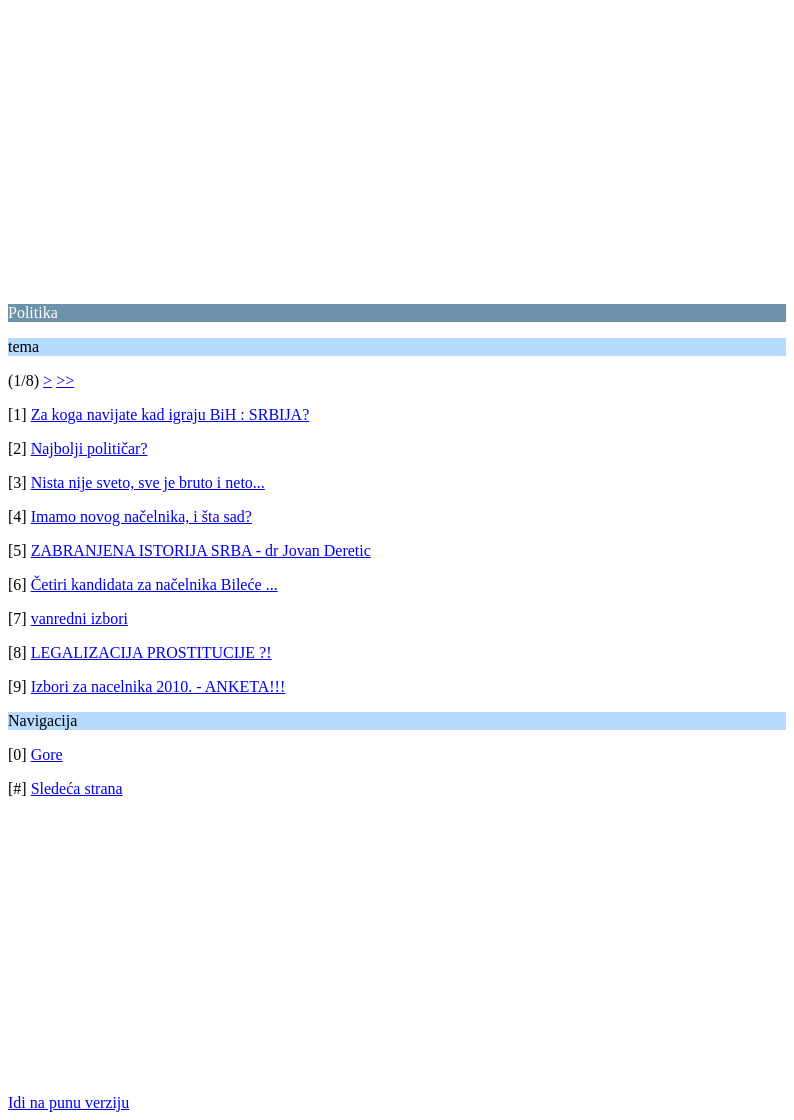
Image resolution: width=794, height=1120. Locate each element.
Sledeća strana (77, 788)
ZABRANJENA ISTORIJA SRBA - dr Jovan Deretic (201, 550)
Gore (47, 754)
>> (65, 380)
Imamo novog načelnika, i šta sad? (141, 516)
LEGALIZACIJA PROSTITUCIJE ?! (151, 652)
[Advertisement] (397, 148)
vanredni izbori (79, 618)
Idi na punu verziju (68, 1102)
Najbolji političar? (89, 448)
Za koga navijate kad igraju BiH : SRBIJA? (170, 414)
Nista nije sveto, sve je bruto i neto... (148, 482)
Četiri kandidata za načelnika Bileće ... (154, 584)
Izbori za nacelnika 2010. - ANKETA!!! (158, 686)
